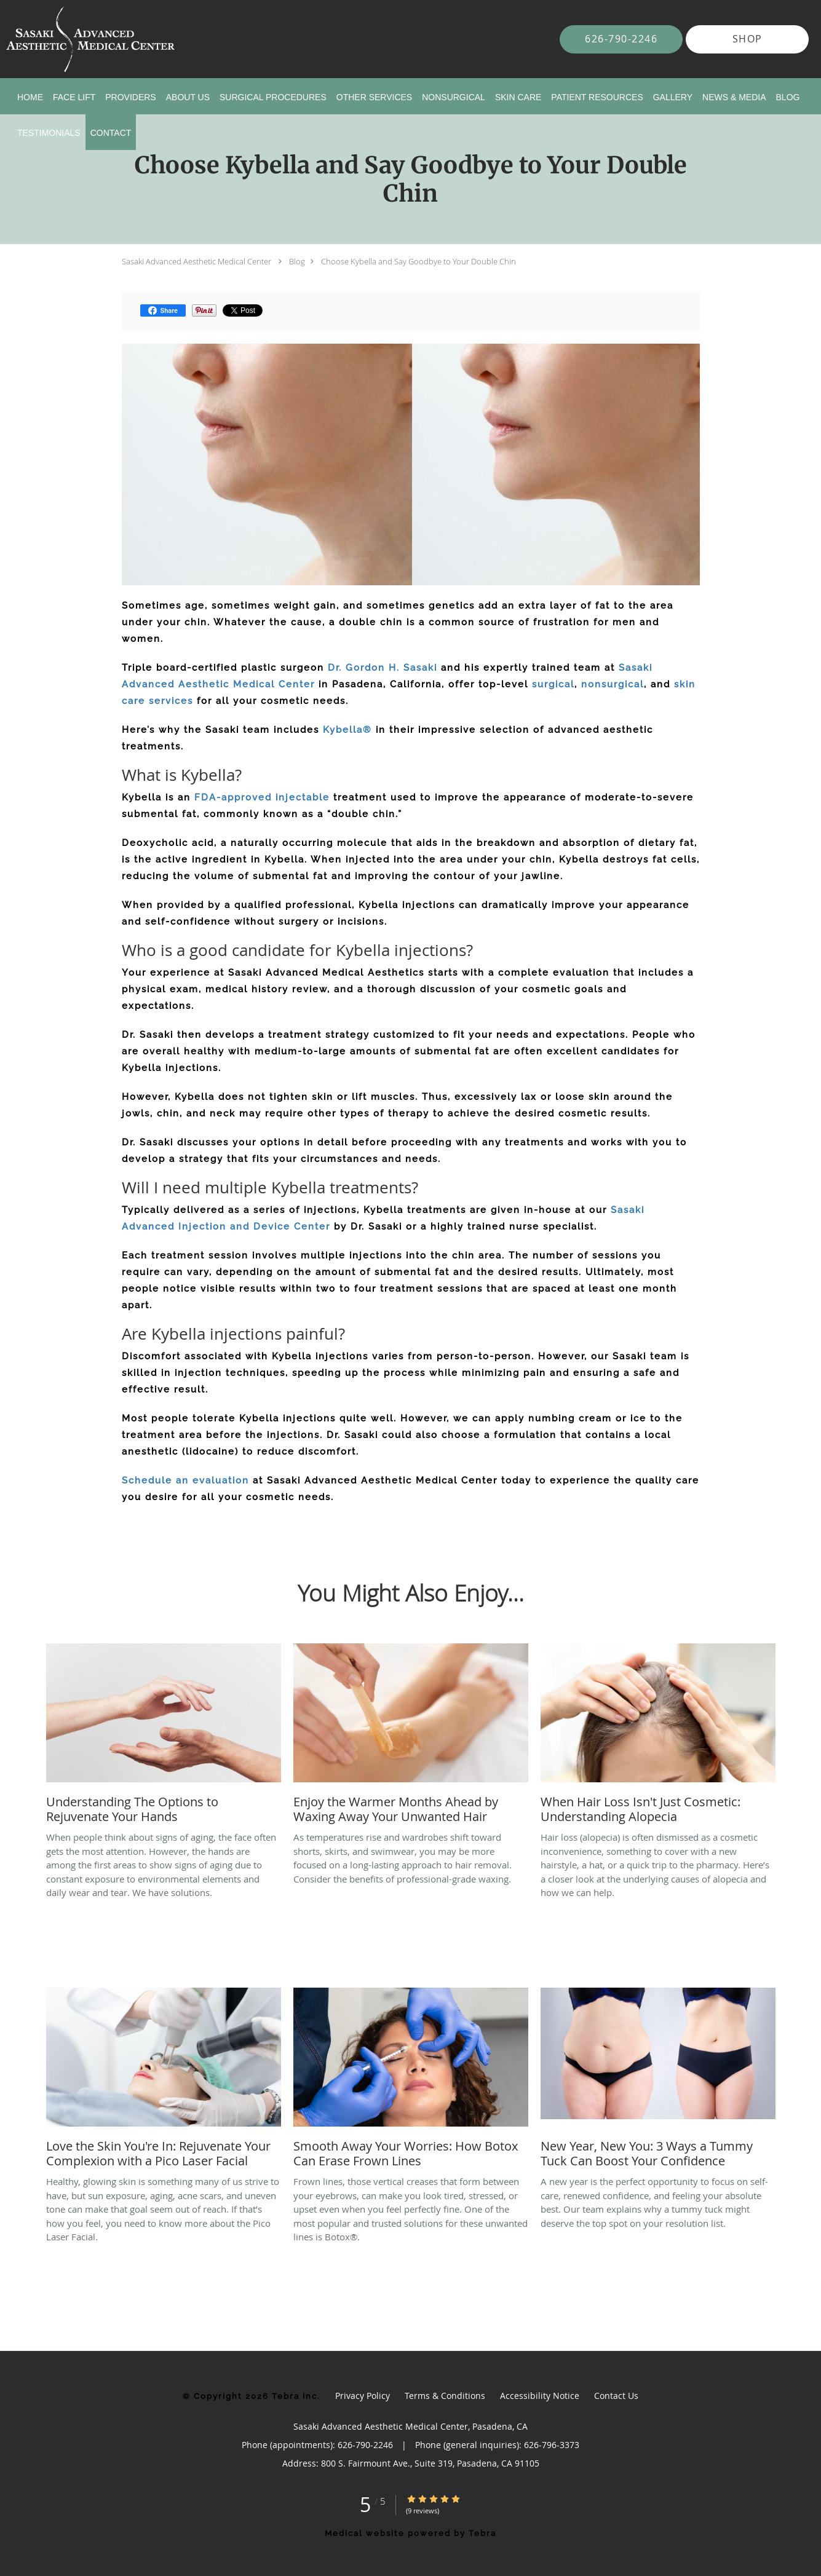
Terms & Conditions (445, 2395)
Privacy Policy (362, 2395)
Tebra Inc (294, 2396)
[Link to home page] (72, 39)
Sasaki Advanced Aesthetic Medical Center (196, 261)
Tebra (482, 2533)
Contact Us (616, 2395)
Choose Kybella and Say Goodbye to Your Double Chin (418, 261)
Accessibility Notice (539, 2395)
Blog (297, 261)
